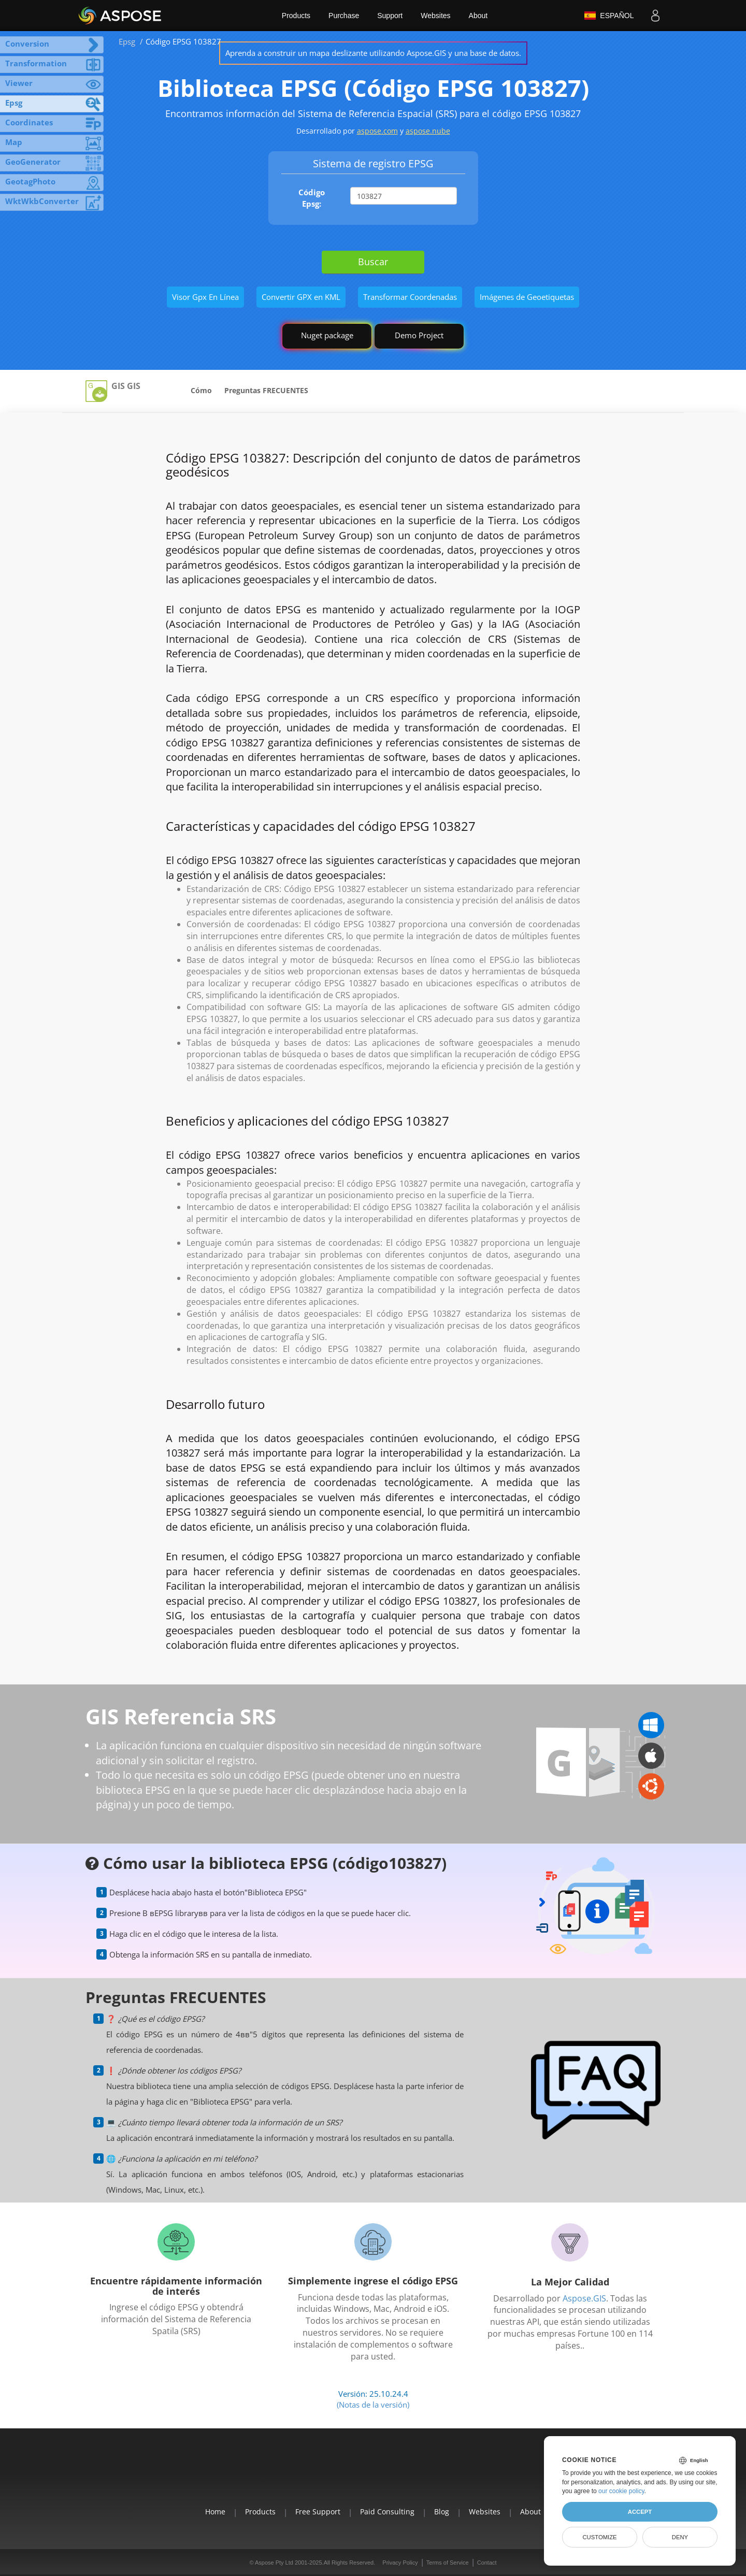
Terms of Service (447, 2562)
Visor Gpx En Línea (205, 297)
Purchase (343, 15)
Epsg (127, 41)
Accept (640, 2512)
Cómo (201, 390)
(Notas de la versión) (373, 2404)
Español (609, 15)
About (478, 15)
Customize (599, 2537)
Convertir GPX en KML (301, 297)
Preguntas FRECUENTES (266, 390)
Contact (487, 2562)
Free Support (317, 2511)
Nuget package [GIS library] (327, 335)
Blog (441, 2511)
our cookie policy (621, 2491)
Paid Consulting (387, 2511)
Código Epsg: (311, 197)
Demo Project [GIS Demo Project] (419, 335)
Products (296, 15)
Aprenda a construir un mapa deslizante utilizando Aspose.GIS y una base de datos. (373, 53)
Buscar (373, 261)
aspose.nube (428, 131)
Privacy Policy (400, 2562)
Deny (680, 2537)
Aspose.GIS (584, 2298)
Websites (435, 15)
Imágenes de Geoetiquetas (527, 297)
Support (390, 15)
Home (215, 2511)
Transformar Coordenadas (410, 297)
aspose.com (377, 131)
